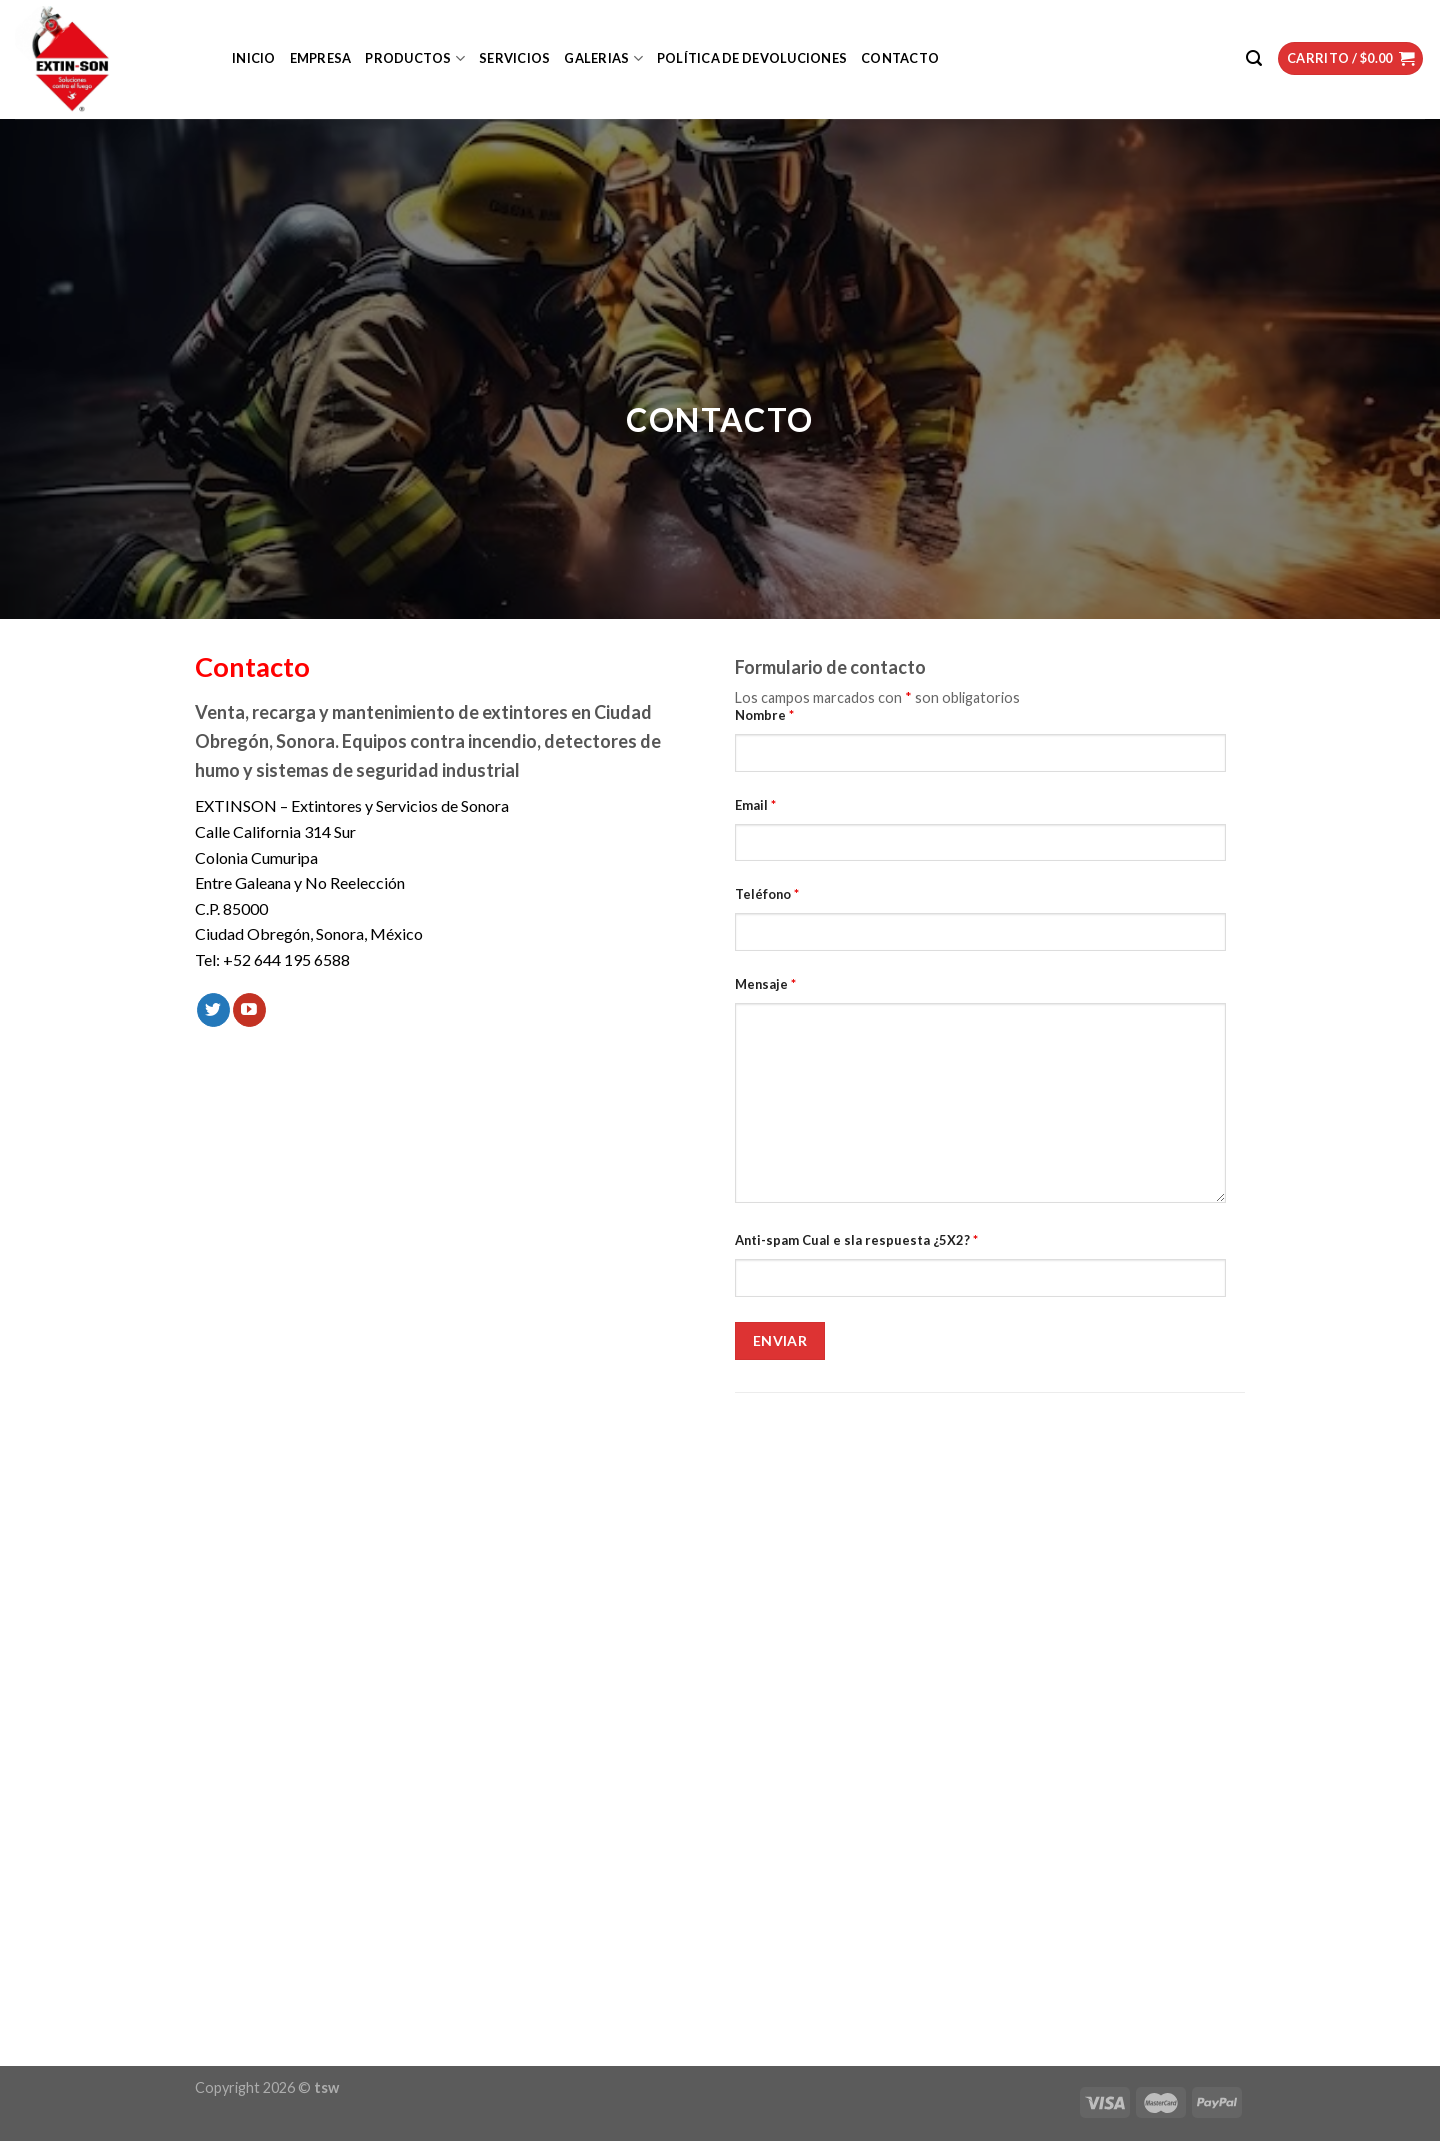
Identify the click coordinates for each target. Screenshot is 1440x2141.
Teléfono (767, 894)
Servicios (514, 58)
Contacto (900, 58)
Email (755, 805)
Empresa (321, 58)
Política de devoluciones (752, 58)
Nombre (764, 715)
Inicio (254, 58)
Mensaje (765, 984)
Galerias (603, 58)
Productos (415, 58)
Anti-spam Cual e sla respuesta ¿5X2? (856, 1240)
